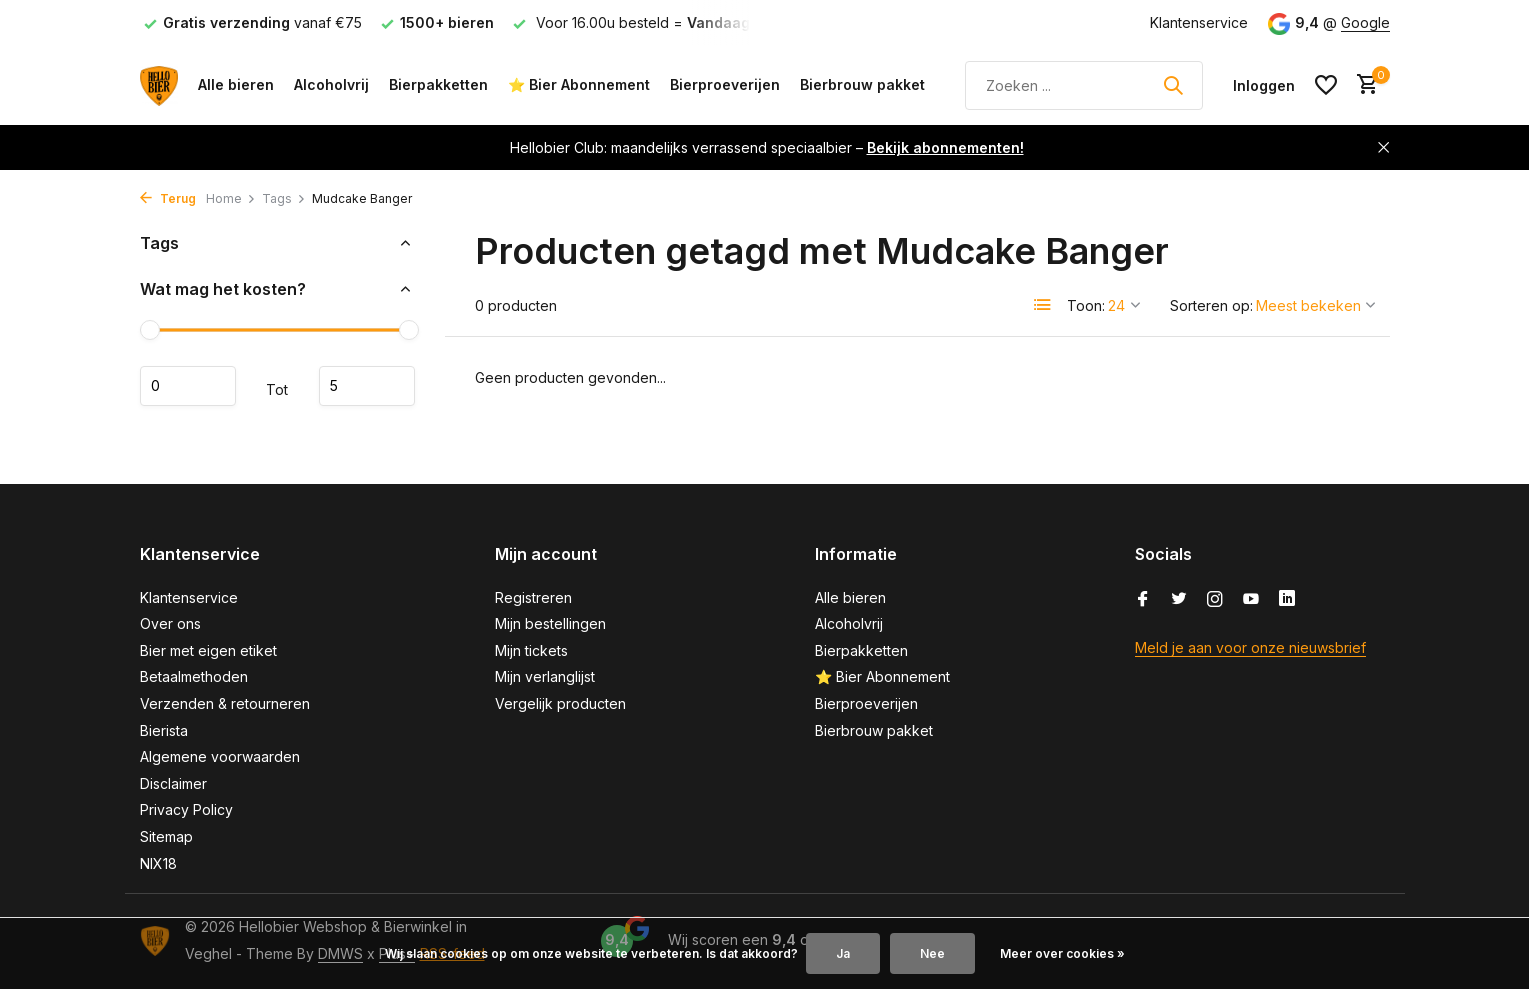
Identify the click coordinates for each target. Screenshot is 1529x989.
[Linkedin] (1287, 600)
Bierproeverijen (725, 84)
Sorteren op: (1211, 305)
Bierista (164, 730)
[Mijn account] (1264, 85)
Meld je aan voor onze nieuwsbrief (1250, 647)
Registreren (533, 597)
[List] (1043, 305)
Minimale (188, 386)
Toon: (1086, 305)
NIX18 (158, 863)
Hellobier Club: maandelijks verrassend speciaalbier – (767, 147)
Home (231, 198)
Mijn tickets (531, 650)
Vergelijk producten (560, 703)
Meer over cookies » (1062, 953)
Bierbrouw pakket (862, 84)
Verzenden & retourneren (225, 703)
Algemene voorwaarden (220, 756)
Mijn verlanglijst (545, 676)
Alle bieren (236, 84)
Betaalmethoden (194, 676)
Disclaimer (173, 783)
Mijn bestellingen (550, 623)
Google (1365, 22)
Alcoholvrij (331, 84)
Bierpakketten (438, 84)
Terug (168, 198)
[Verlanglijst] (1326, 85)
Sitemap (166, 836)
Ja (843, 953)
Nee (932, 953)
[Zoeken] (1084, 85)
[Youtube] (1251, 600)
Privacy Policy (186, 809)
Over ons (170, 623)
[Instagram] (1215, 600)
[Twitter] (1179, 600)
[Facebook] (1143, 600)
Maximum (367, 386)
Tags (284, 198)
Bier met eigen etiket (208, 650)
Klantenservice (1199, 22)
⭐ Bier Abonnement (579, 84)
